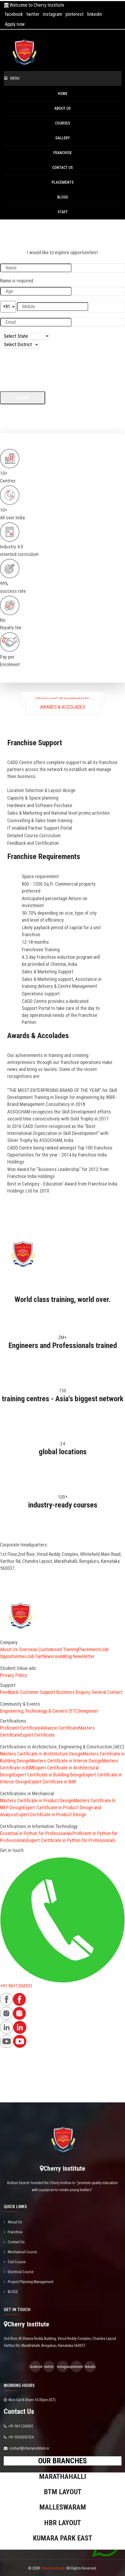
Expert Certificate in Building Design (48, 1774)
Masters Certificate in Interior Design (66, 1761)
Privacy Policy (13, 1675)
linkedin (94, 14)
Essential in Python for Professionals (36, 1833)
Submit (22, 397)
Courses (62, 123)
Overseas (28, 1649)
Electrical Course (19, 2272)
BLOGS (62, 197)
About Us (62, 108)
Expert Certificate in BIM (52, 1781)
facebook (14, 14)
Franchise (62, 153)
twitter (33, 14)
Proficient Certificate (20, 1728)
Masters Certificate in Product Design (36, 1800)
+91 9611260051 (16, 1986)
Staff (63, 212)
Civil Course (15, 2262)
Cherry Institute (53, 2568)
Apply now (15, 24)
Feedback (9, 1692)
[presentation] (41, 366)
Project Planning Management (28, 2282)
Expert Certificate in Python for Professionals (71, 1840)
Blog (67, 1656)
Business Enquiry (73, 1692)
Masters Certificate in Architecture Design (41, 1754)
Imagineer (88, 1711)
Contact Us (62, 167)
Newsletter (84, 1656)
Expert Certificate (37, 1735)
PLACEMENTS (63, 182)
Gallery (62, 138)
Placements (89, 1649)
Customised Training (58, 1649)
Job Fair (34, 1656)
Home (62, 93)
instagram (52, 14)
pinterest (75, 14)
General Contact (107, 1692)
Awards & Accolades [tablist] (62, 707)
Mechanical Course (20, 2252)
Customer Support (37, 1692)
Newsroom (52, 1656)
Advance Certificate (60, 1728)
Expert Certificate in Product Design (51, 1814)
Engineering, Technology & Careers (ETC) (39, 1711)
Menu (12, 78)
